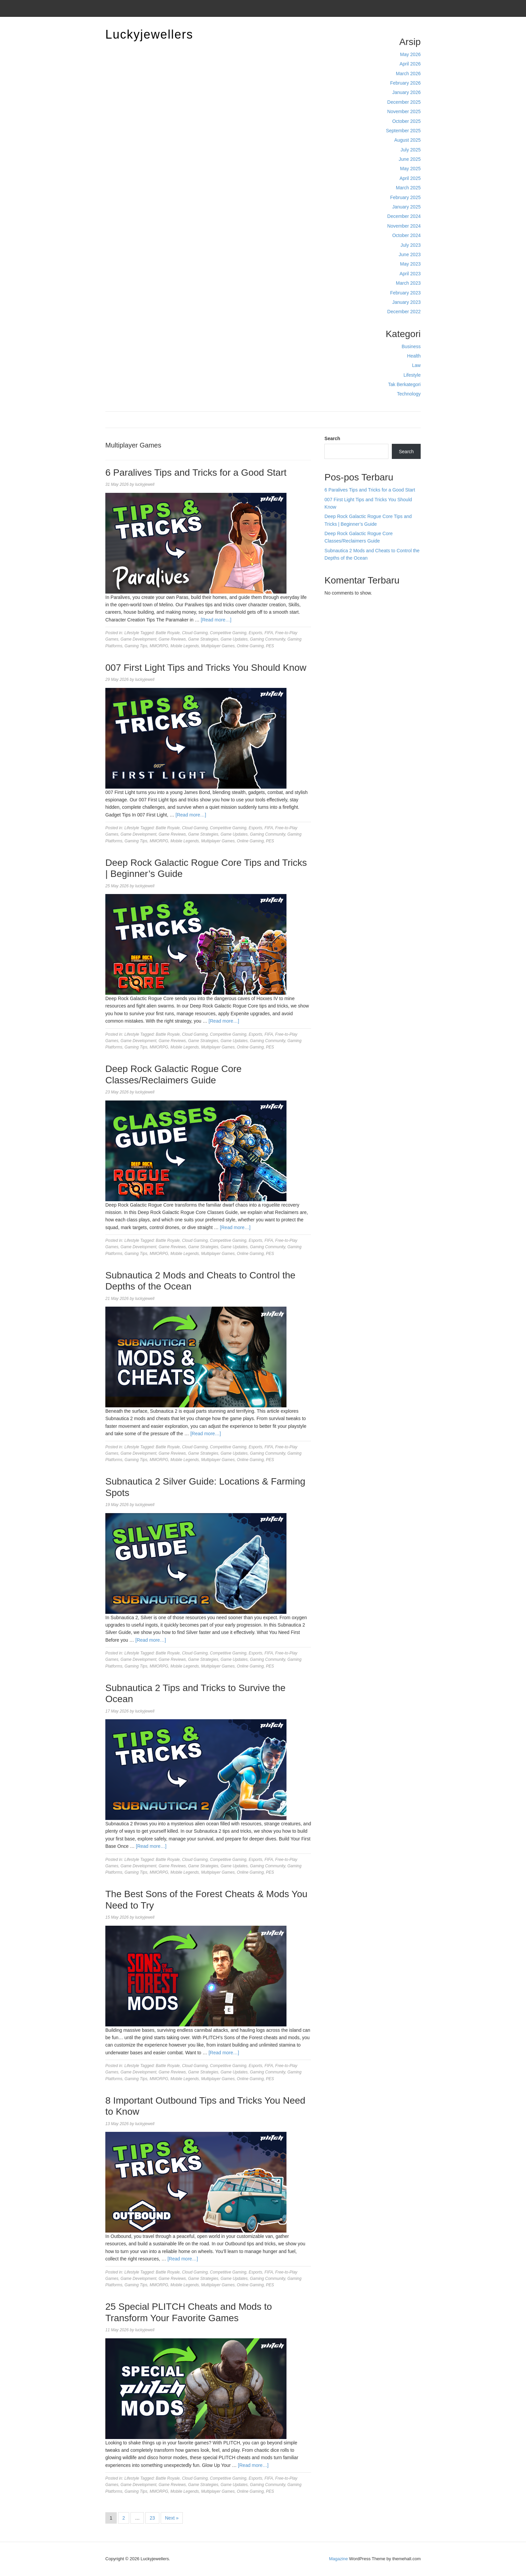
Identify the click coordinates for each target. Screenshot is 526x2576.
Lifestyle (412, 375)
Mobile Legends (184, 646)
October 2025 (406, 121)
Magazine (338, 2558)
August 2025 (407, 140)
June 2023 (410, 254)
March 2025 (408, 187)
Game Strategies (203, 639)
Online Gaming (250, 646)
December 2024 (404, 216)
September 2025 (403, 130)
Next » (171, 2518)
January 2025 (406, 206)
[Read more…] (216, 619)
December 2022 (404, 311)
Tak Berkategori (404, 384)
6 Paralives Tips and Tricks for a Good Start (195, 472)
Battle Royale (167, 632)
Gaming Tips (135, 646)
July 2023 (411, 245)
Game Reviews (172, 639)
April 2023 (410, 273)
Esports (255, 632)
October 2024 (406, 235)
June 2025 (410, 159)
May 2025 (410, 168)
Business (411, 346)
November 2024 (404, 226)
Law (416, 365)
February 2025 (405, 197)
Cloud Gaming (195, 632)
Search (332, 438)
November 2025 (404, 111)
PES (270, 646)
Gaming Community (267, 639)
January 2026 (406, 92)
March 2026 (408, 73)
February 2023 (405, 292)
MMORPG (159, 646)
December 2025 (404, 102)
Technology (409, 393)
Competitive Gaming (228, 632)
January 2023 (406, 302)
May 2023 (410, 264)
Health (414, 356)
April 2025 (410, 178)
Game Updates (234, 639)
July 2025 (411, 149)
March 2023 (408, 283)
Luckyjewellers (149, 34)
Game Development (138, 639)
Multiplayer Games (217, 646)
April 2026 (410, 63)
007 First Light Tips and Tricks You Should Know (205, 667)
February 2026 (405, 83)
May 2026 (410, 54)
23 (152, 2518)
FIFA (269, 632)
